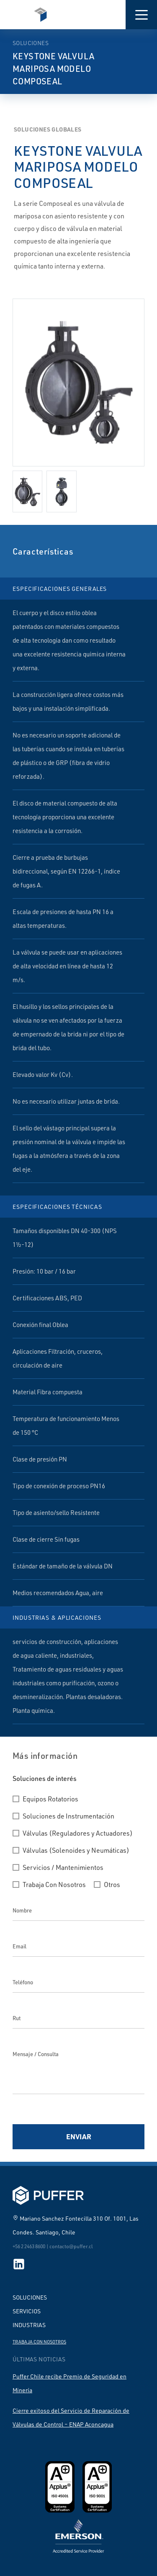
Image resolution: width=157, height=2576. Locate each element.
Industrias (29, 2324)
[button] (141, 14)
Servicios (27, 2311)
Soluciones (30, 2297)
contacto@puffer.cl (71, 2246)
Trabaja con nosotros (39, 2342)
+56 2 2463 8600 (29, 2246)
